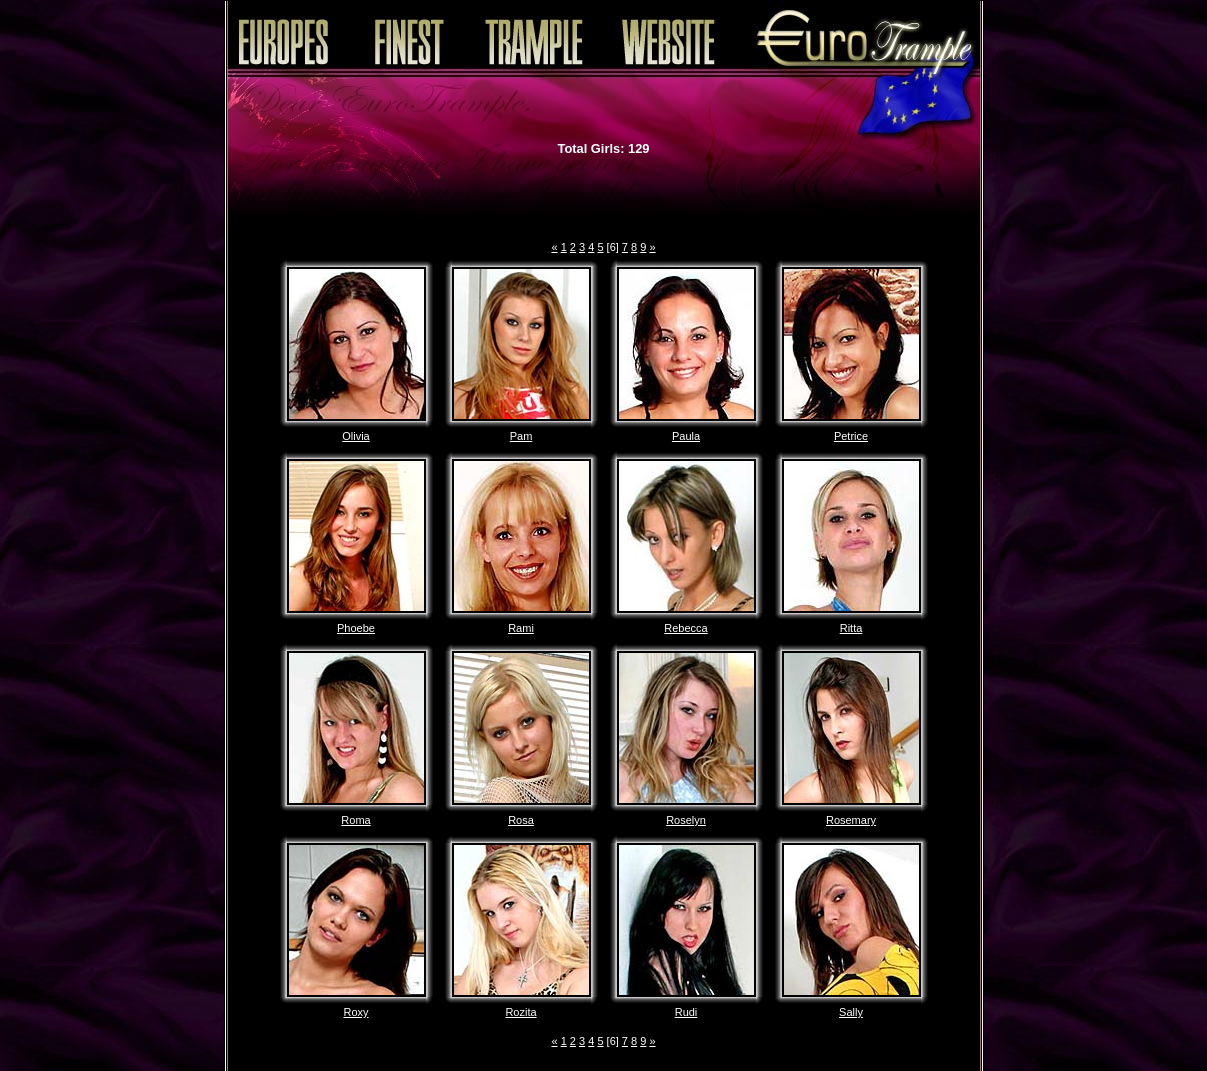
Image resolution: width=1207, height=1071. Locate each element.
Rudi (686, 1012)
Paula (686, 436)
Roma (355, 820)
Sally (851, 1012)
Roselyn (686, 820)
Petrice (851, 436)
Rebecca (685, 628)
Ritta (851, 628)
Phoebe (356, 628)
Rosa (521, 820)
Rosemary (851, 820)
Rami (521, 628)
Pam (521, 436)
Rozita (520, 1012)
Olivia (356, 436)
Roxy (355, 1012)
